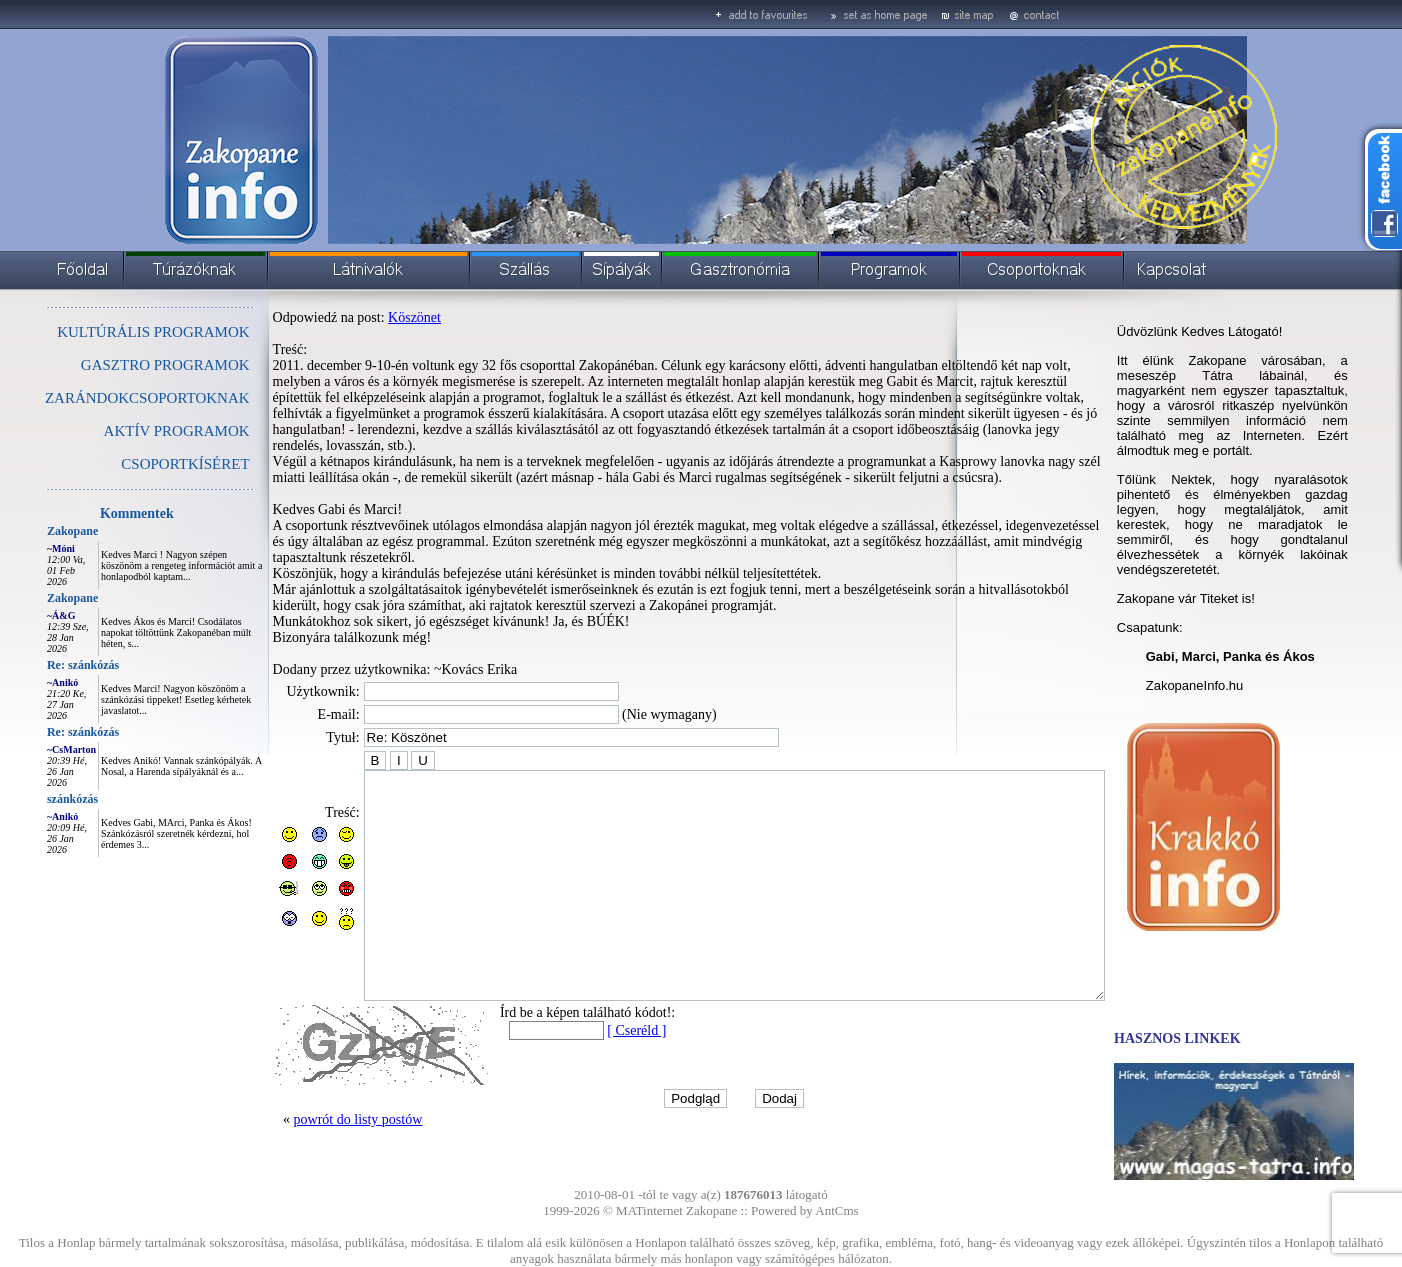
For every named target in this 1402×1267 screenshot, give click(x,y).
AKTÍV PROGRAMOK (132, 431)
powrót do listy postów (313, 1132)
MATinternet (649, 1210)
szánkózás (27, 799)
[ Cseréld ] (591, 1043)
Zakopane (27, 531)
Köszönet (369, 317)
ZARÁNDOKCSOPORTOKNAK (102, 398)
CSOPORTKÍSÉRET (140, 464)
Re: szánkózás (38, 665)
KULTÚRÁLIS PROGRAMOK (108, 332)
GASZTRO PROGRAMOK (120, 365)
